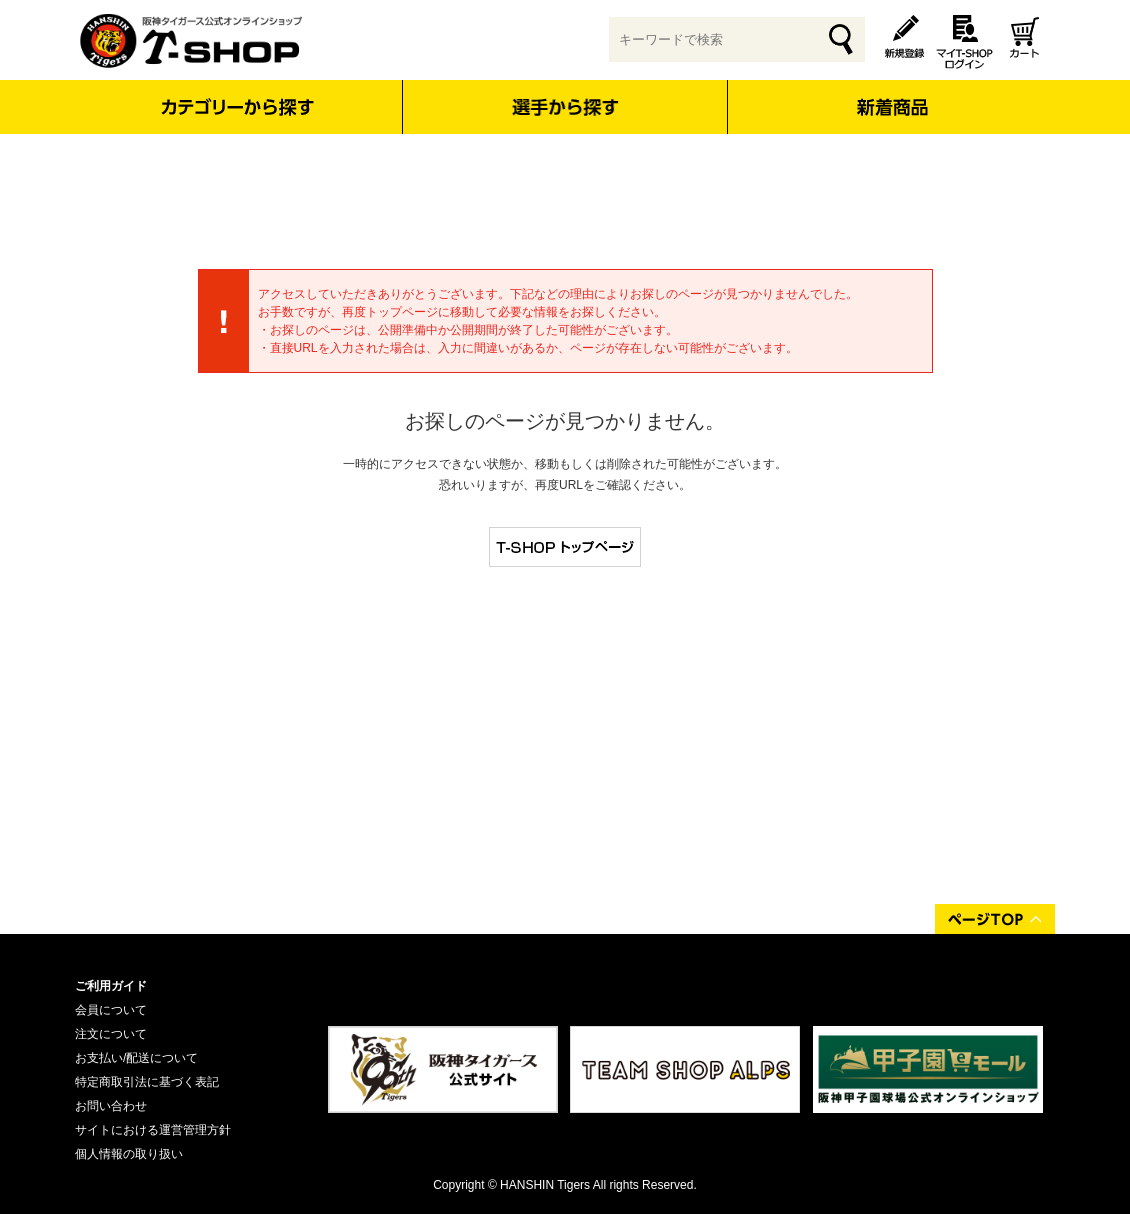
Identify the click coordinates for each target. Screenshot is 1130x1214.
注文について (111, 1034)
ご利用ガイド (111, 986)
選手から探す (565, 107)
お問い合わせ (111, 1106)
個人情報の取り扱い (129, 1154)
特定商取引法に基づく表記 (147, 1082)
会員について (111, 1010)
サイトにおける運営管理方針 (153, 1130)
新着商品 (891, 93)
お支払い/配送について (136, 1058)
